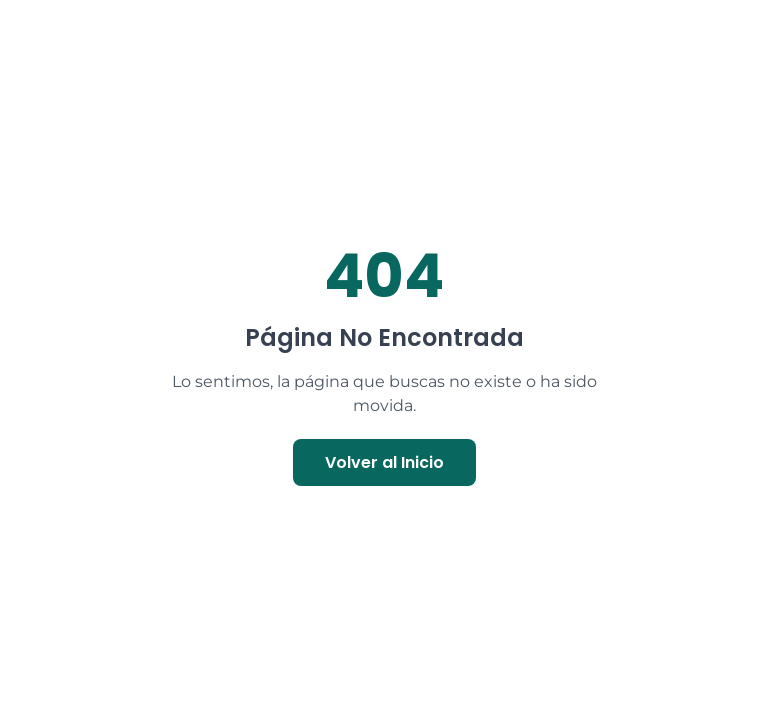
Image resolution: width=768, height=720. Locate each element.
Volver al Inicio (384, 462)
